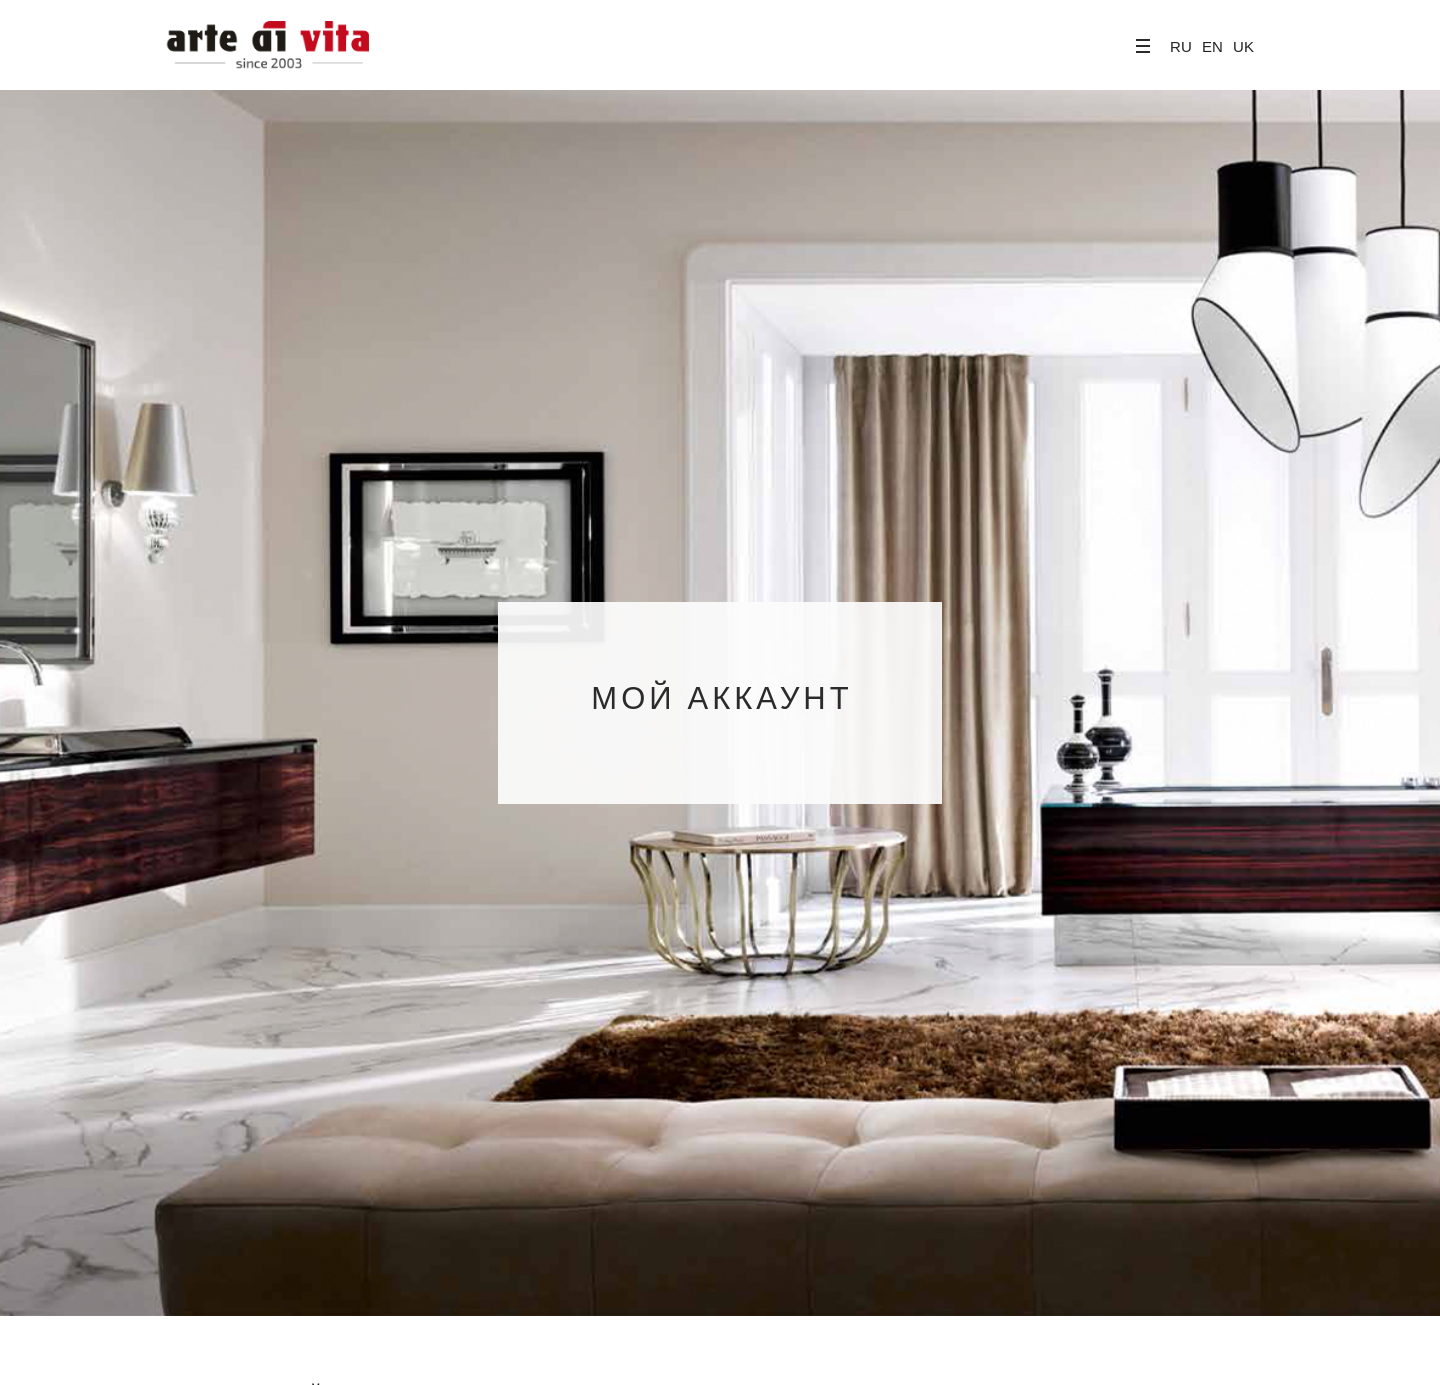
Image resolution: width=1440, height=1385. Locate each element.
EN (1212, 46)
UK (1243, 46)
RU (1181, 46)
